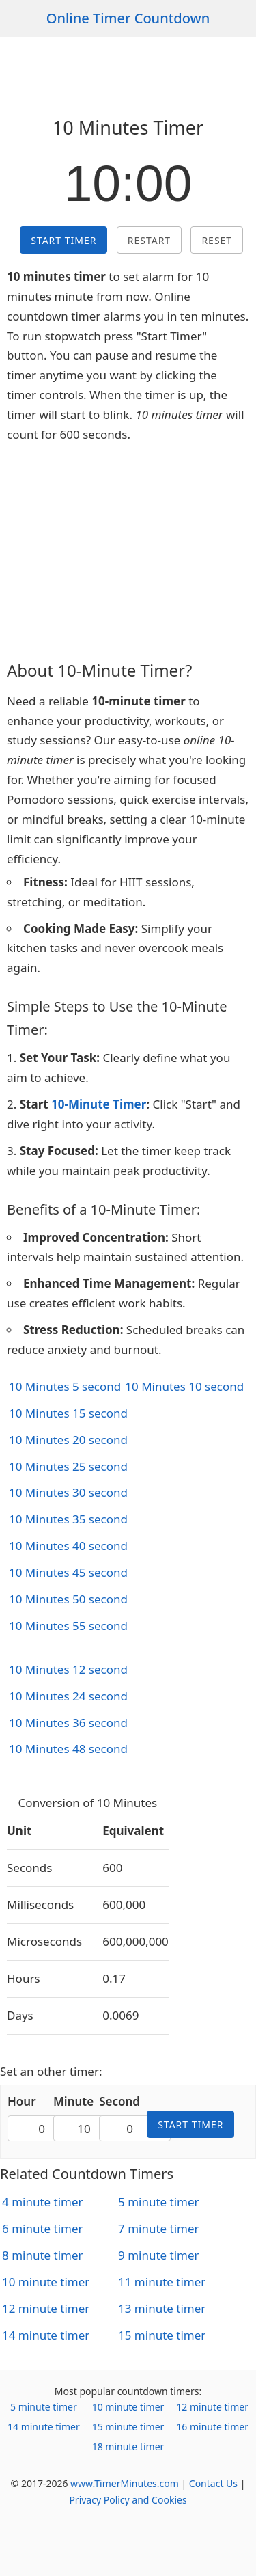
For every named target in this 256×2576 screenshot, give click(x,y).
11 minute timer (161, 2282)
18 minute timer (128, 2446)
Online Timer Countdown (128, 18)
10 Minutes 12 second (68, 1669)
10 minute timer (45, 2282)
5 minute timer (158, 2202)
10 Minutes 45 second (68, 1572)
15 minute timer (161, 2335)
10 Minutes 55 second (68, 1625)
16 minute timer (212, 2426)
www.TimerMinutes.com (124, 2483)
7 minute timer (158, 2228)
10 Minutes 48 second (68, 1749)
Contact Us (213, 2483)
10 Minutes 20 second (68, 1440)
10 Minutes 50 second (68, 1599)
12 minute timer (45, 2308)
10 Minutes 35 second (68, 1519)
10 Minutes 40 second (68, 1546)
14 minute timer (45, 2335)
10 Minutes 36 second (68, 1723)
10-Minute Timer (98, 1104)
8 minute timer (42, 2255)
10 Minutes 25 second (68, 1466)
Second (119, 2101)
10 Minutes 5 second (65, 1386)
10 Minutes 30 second (68, 1492)
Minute (73, 2101)
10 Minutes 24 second (68, 1696)
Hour (22, 2101)
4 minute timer (42, 2202)
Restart (149, 240)
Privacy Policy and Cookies (127, 2499)
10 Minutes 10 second (184, 1386)
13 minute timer (161, 2308)
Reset (216, 240)
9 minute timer (158, 2255)
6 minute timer (42, 2228)
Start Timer (63, 240)
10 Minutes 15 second (68, 1413)
